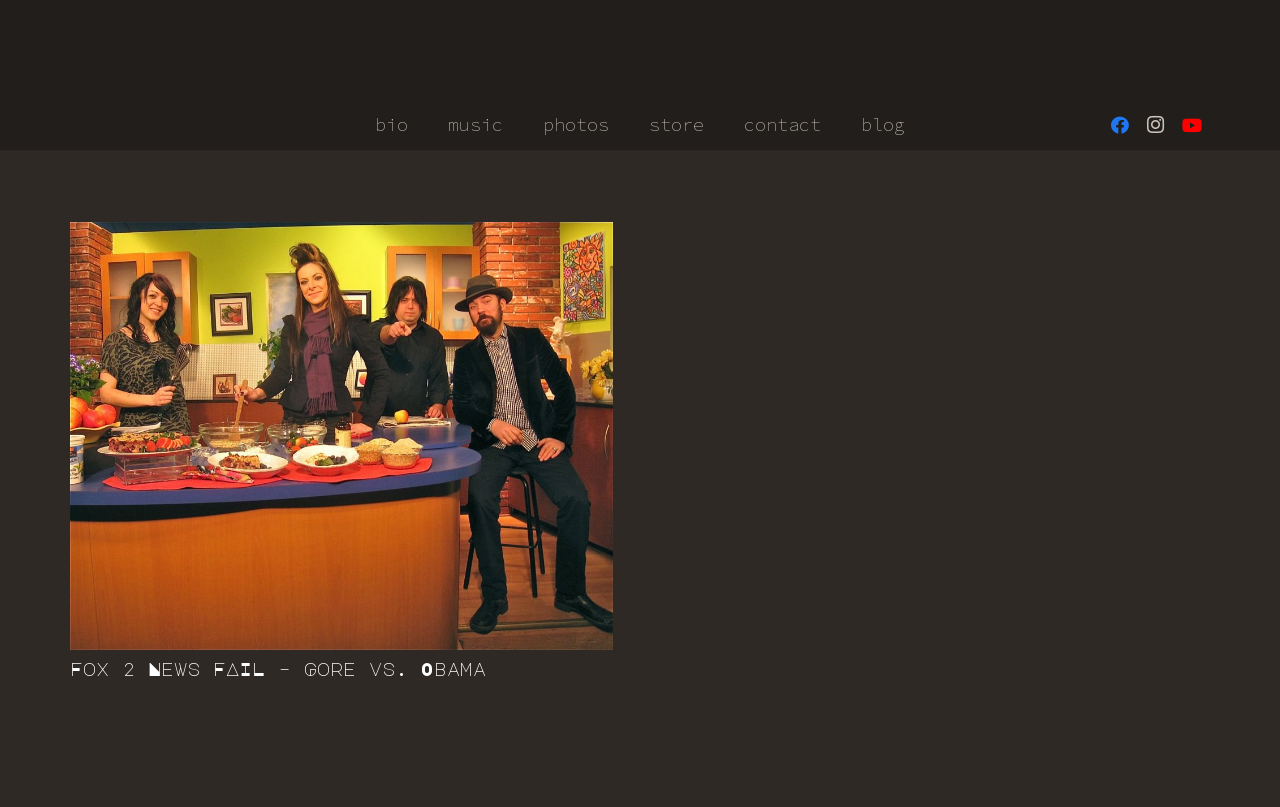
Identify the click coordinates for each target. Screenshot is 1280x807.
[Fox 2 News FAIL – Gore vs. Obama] (341, 436)
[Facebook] (1120, 125)
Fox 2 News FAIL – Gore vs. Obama (278, 669)
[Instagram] (1156, 125)
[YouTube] (1192, 125)
